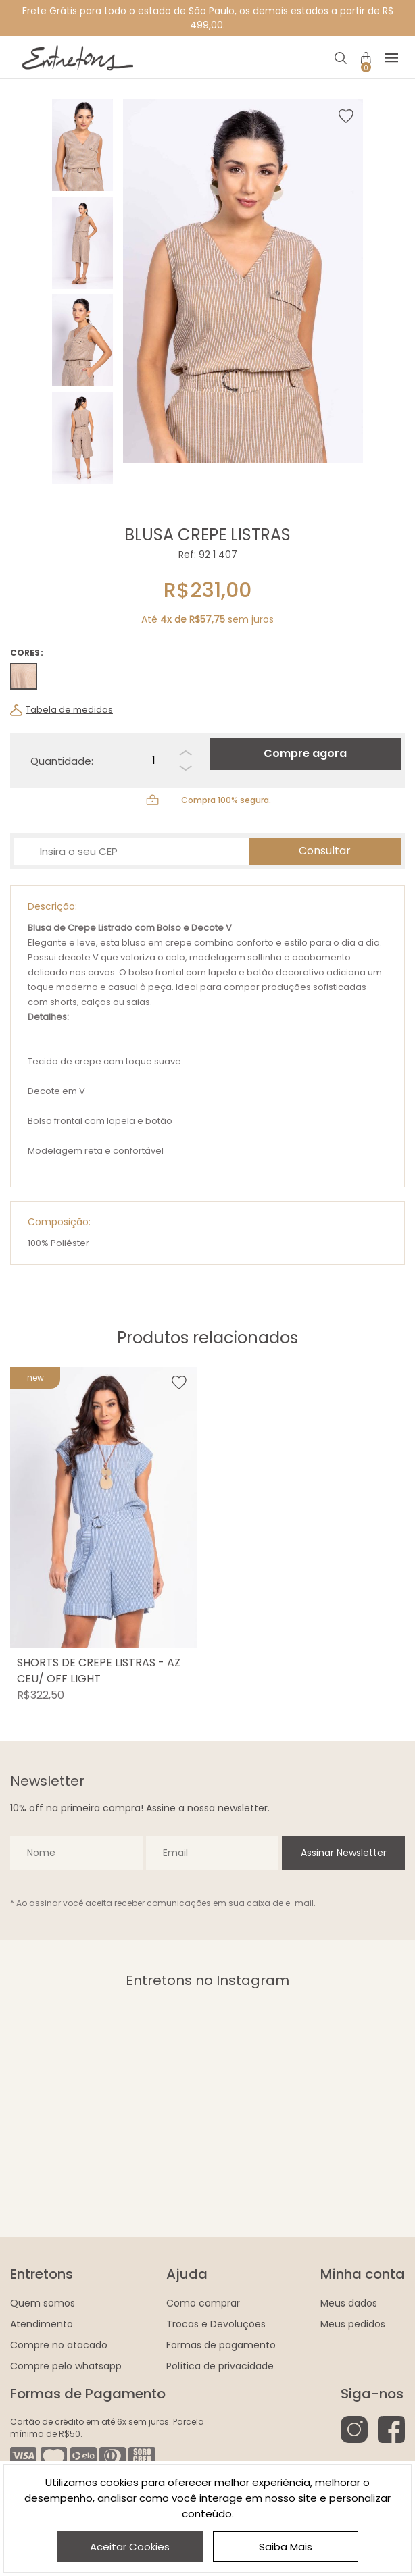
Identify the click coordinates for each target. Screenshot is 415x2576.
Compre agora (305, 753)
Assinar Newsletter (344, 1852)
